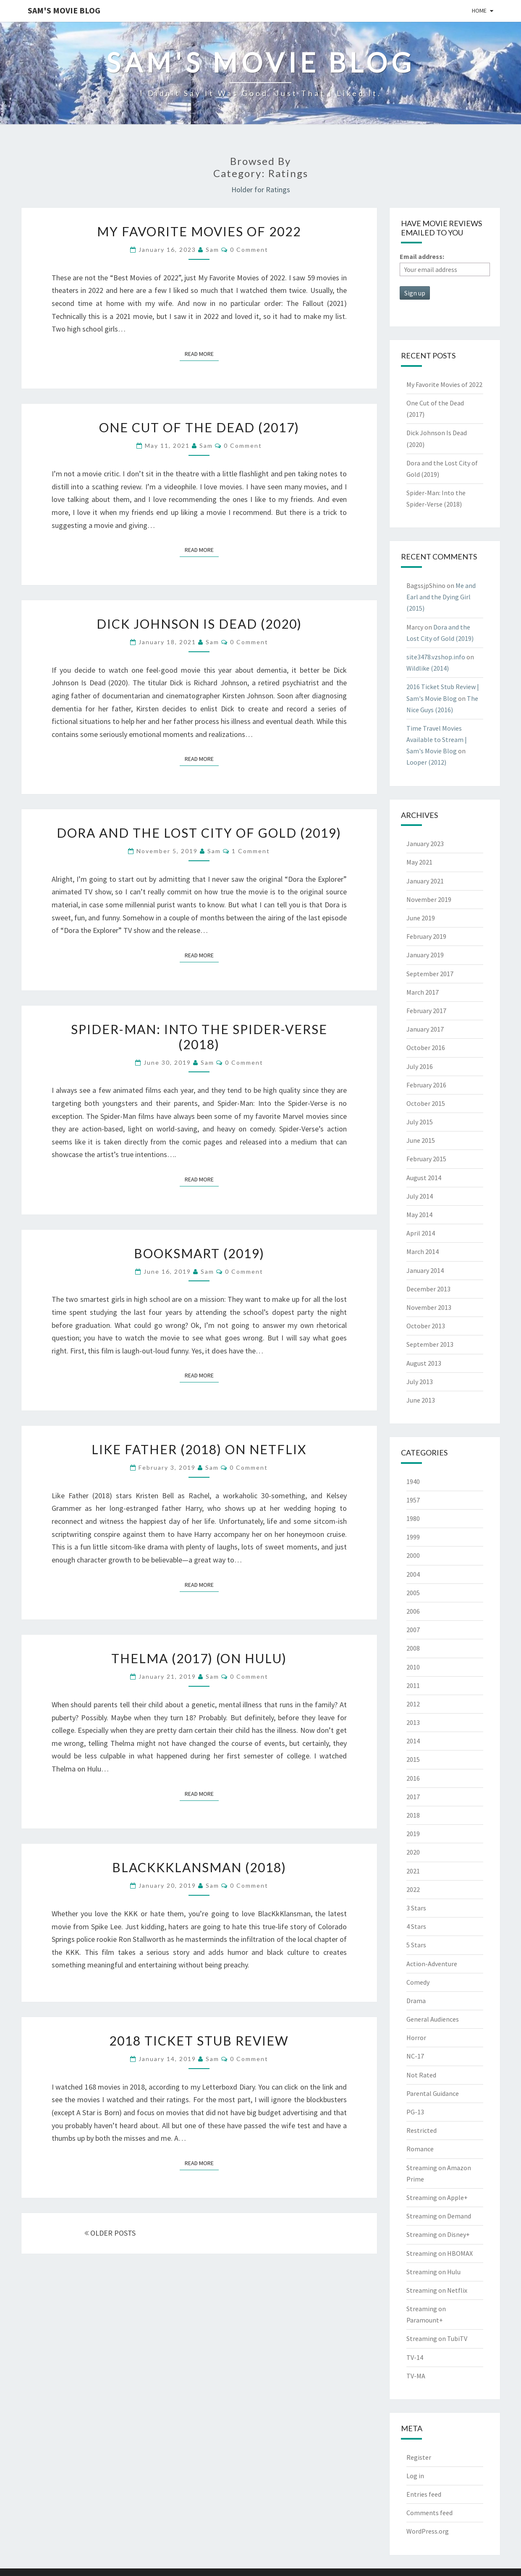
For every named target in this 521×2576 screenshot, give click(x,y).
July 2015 (419, 1122)
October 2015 (425, 1103)
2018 (413, 1815)
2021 (413, 1871)
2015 (413, 1759)
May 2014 (419, 1214)
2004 (413, 1574)
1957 (413, 1500)
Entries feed (423, 2494)
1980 (413, 1518)
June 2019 (420, 918)
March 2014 (422, 1251)
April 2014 (420, 1233)
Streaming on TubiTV (436, 2338)
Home (479, 10)
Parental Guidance (432, 2093)
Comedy (417, 1982)
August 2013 (423, 1363)
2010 (413, 1667)
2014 (413, 1741)
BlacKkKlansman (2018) (199, 1867)
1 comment (251, 850)
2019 (413, 1833)
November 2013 (428, 1307)
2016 (413, 1778)
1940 (413, 1481)
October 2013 (425, 1326)
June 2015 (420, 1140)
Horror (416, 2037)
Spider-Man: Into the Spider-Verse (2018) (199, 1037)
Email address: (422, 256)
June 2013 (420, 1400)
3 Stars (416, 1908)
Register (418, 2457)
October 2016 (425, 1047)
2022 (413, 1889)
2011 (413, 1685)
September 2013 (429, 1344)
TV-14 (414, 2357)
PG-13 (415, 2112)
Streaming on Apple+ (437, 2197)
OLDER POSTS (110, 2233)
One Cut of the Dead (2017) (199, 427)
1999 (413, 1537)
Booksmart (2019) (199, 1253)
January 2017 (425, 1029)
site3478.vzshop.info (435, 657)
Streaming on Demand (438, 2216)
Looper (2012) (426, 762)
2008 (413, 1648)
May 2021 (419, 862)
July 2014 (419, 1196)
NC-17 (415, 2056)
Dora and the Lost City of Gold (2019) (199, 832)
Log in (415, 2475)
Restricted (421, 2130)
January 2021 (425, 881)
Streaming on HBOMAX (439, 2253)
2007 (413, 1629)
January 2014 (425, 1270)
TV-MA (415, 2376)
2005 (413, 1592)
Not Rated (421, 2075)
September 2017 (429, 973)
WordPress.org (427, 2531)
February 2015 (426, 1159)
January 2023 (425, 843)
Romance (420, 2149)
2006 (413, 1611)
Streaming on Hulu (433, 2272)
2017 (413, 1796)
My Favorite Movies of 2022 (199, 231)
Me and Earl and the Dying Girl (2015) (441, 596)
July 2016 (419, 1066)
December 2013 (428, 1289)
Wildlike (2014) (427, 668)
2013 (413, 1722)
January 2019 (425, 955)
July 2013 (419, 1381)
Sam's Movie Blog (64, 10)
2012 (413, 1704)
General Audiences (432, 2019)
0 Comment (249, 249)
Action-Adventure (431, 1963)
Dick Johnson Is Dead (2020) (199, 623)
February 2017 (426, 1010)
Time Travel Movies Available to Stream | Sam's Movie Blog (436, 739)
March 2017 (422, 992)
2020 (413, 1852)
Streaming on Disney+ (438, 2234)
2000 (413, 1555)
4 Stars (416, 1926)
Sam (212, 249)
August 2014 (423, 1177)
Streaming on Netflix (436, 2290)
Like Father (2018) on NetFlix (199, 1449)
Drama (416, 2000)
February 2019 (426, 936)
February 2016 (426, 1085)
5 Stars (416, 1945)
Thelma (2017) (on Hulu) (199, 1658)
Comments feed (429, 2512)
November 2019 (428, 899)
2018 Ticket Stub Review (199, 2040)
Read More (202, 353)
